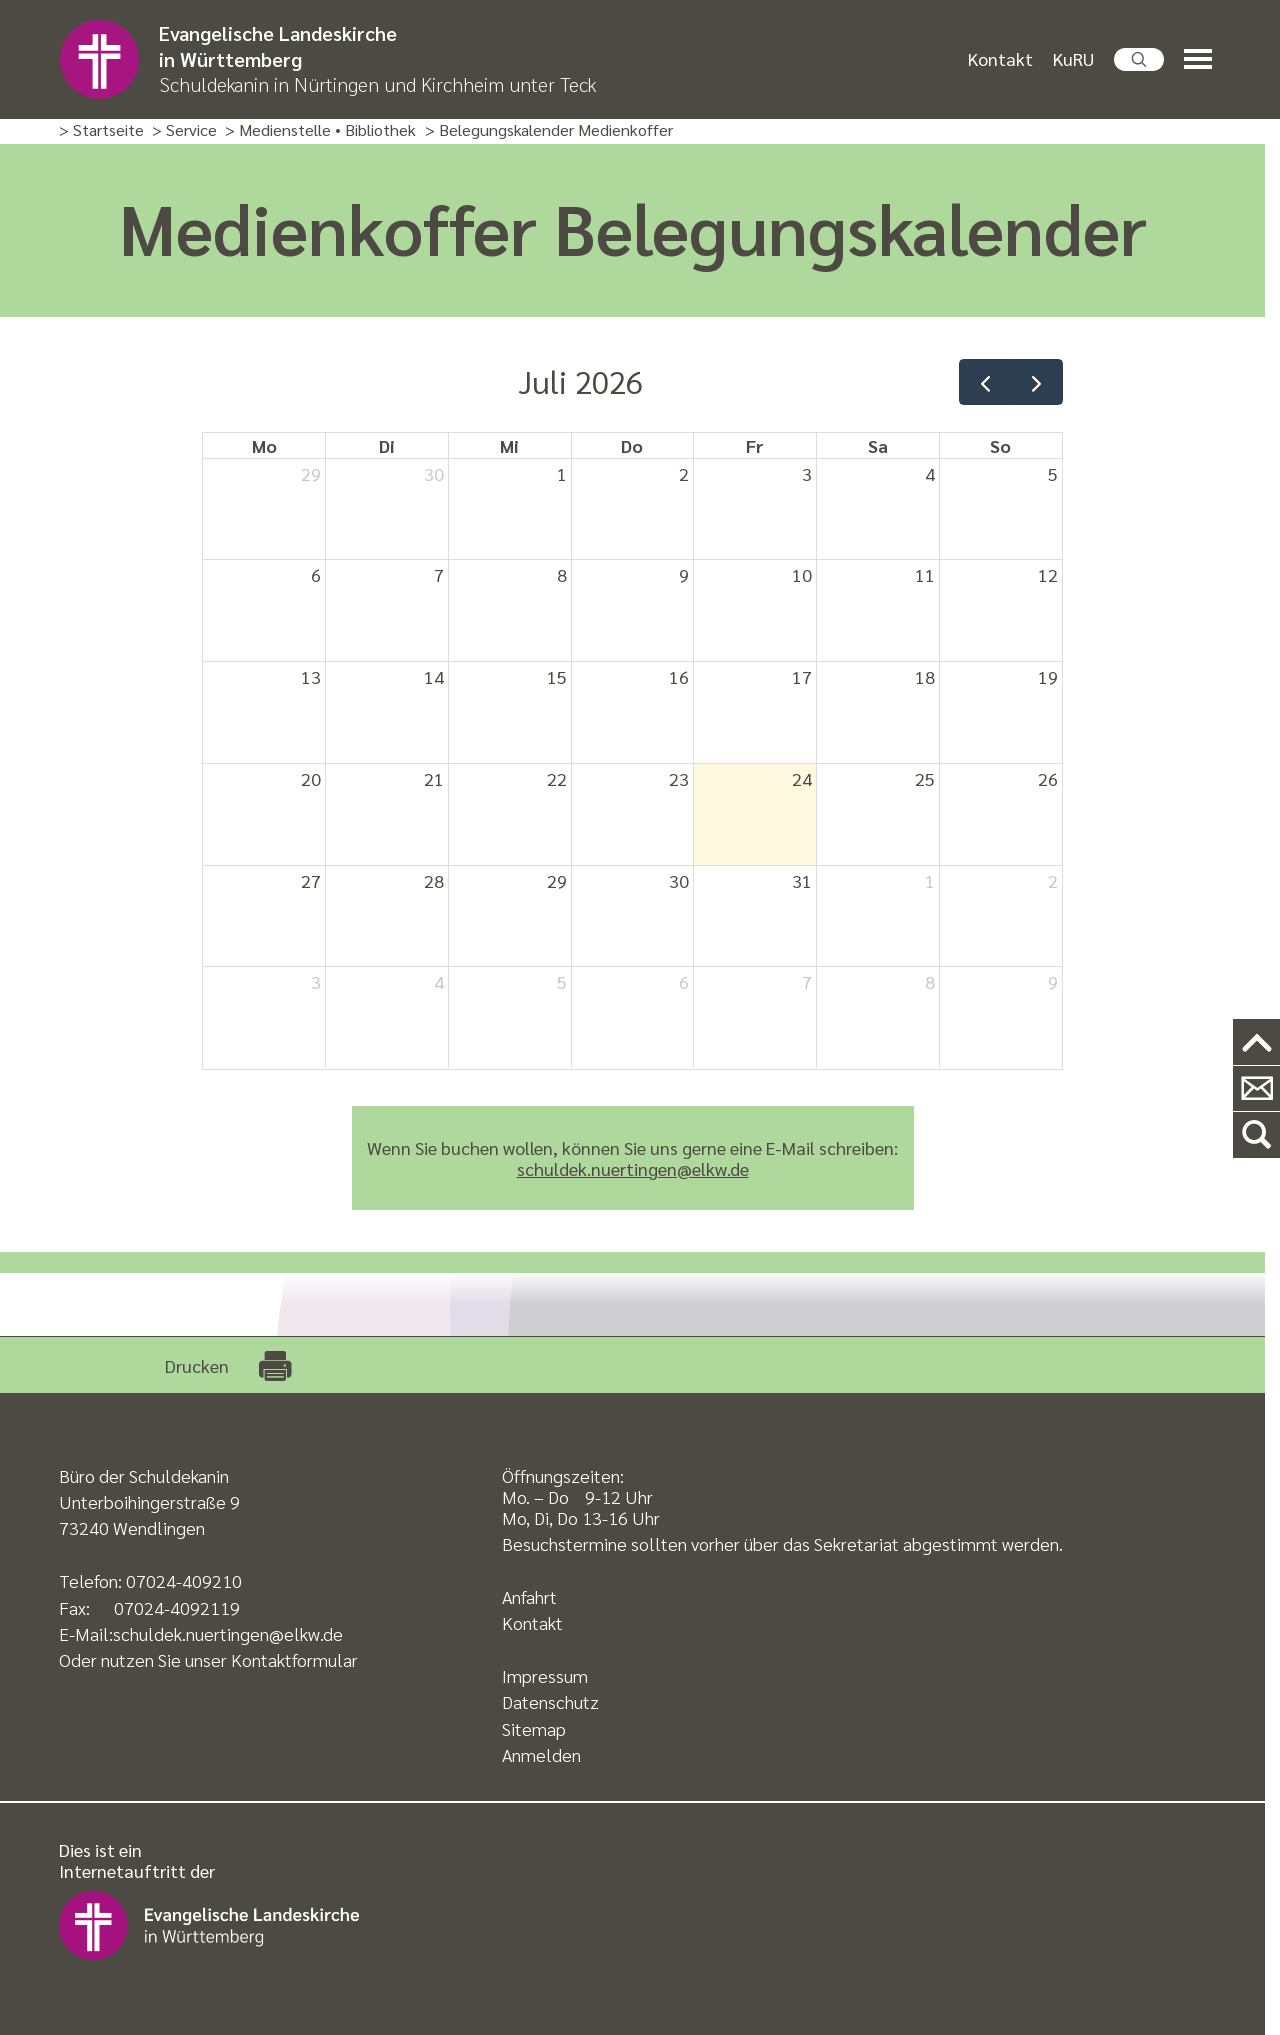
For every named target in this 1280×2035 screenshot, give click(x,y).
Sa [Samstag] (878, 445)
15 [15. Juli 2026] (557, 676)
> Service (184, 130)
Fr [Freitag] (755, 445)
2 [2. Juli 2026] (684, 473)
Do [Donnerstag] (632, 445)
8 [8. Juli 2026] (562, 574)
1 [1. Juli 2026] (562, 473)
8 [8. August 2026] (930, 981)
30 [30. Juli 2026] (679, 880)
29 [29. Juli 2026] (557, 880)
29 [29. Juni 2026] (311, 473)
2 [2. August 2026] (1053, 880)
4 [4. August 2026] (439, 981)
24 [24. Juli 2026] (802, 778)
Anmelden (541, 1754)
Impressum (545, 1675)
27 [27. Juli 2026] (311, 880)
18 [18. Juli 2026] (925, 676)
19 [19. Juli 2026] (1048, 676)
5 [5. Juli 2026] (1053, 473)
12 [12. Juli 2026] (1048, 574)
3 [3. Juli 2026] (807, 473)
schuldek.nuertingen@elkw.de (633, 1168)
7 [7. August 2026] (807, 981)
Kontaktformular (294, 1659)
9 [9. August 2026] (1053, 981)
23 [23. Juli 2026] (679, 778)
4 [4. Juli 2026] (930, 473)
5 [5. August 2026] (562, 981)
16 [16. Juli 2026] (679, 676)
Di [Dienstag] (387, 445)
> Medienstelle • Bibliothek (320, 130)
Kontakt (1000, 58)
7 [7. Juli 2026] (439, 574)
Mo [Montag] (264, 445)
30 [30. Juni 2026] (434, 473)
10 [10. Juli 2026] (802, 574)
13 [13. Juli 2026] (311, 676)
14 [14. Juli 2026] (434, 676)
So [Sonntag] (1000, 445)
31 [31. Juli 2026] (802, 880)
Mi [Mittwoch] (509, 445)
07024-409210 (184, 1580)
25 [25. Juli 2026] (925, 778)
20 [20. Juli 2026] (311, 778)
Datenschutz (550, 1701)
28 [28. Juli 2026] (434, 880)
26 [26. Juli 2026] (1048, 778)
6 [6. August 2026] (684, 981)
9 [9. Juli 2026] (684, 574)
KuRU (1073, 58)
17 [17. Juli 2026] (802, 676)
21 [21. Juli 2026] (434, 778)
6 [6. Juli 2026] (316, 574)
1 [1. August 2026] (930, 880)
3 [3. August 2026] (316, 981)
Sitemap (534, 1728)
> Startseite (101, 130)
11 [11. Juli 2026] (925, 574)
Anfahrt (529, 1596)
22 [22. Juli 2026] (557, 778)
